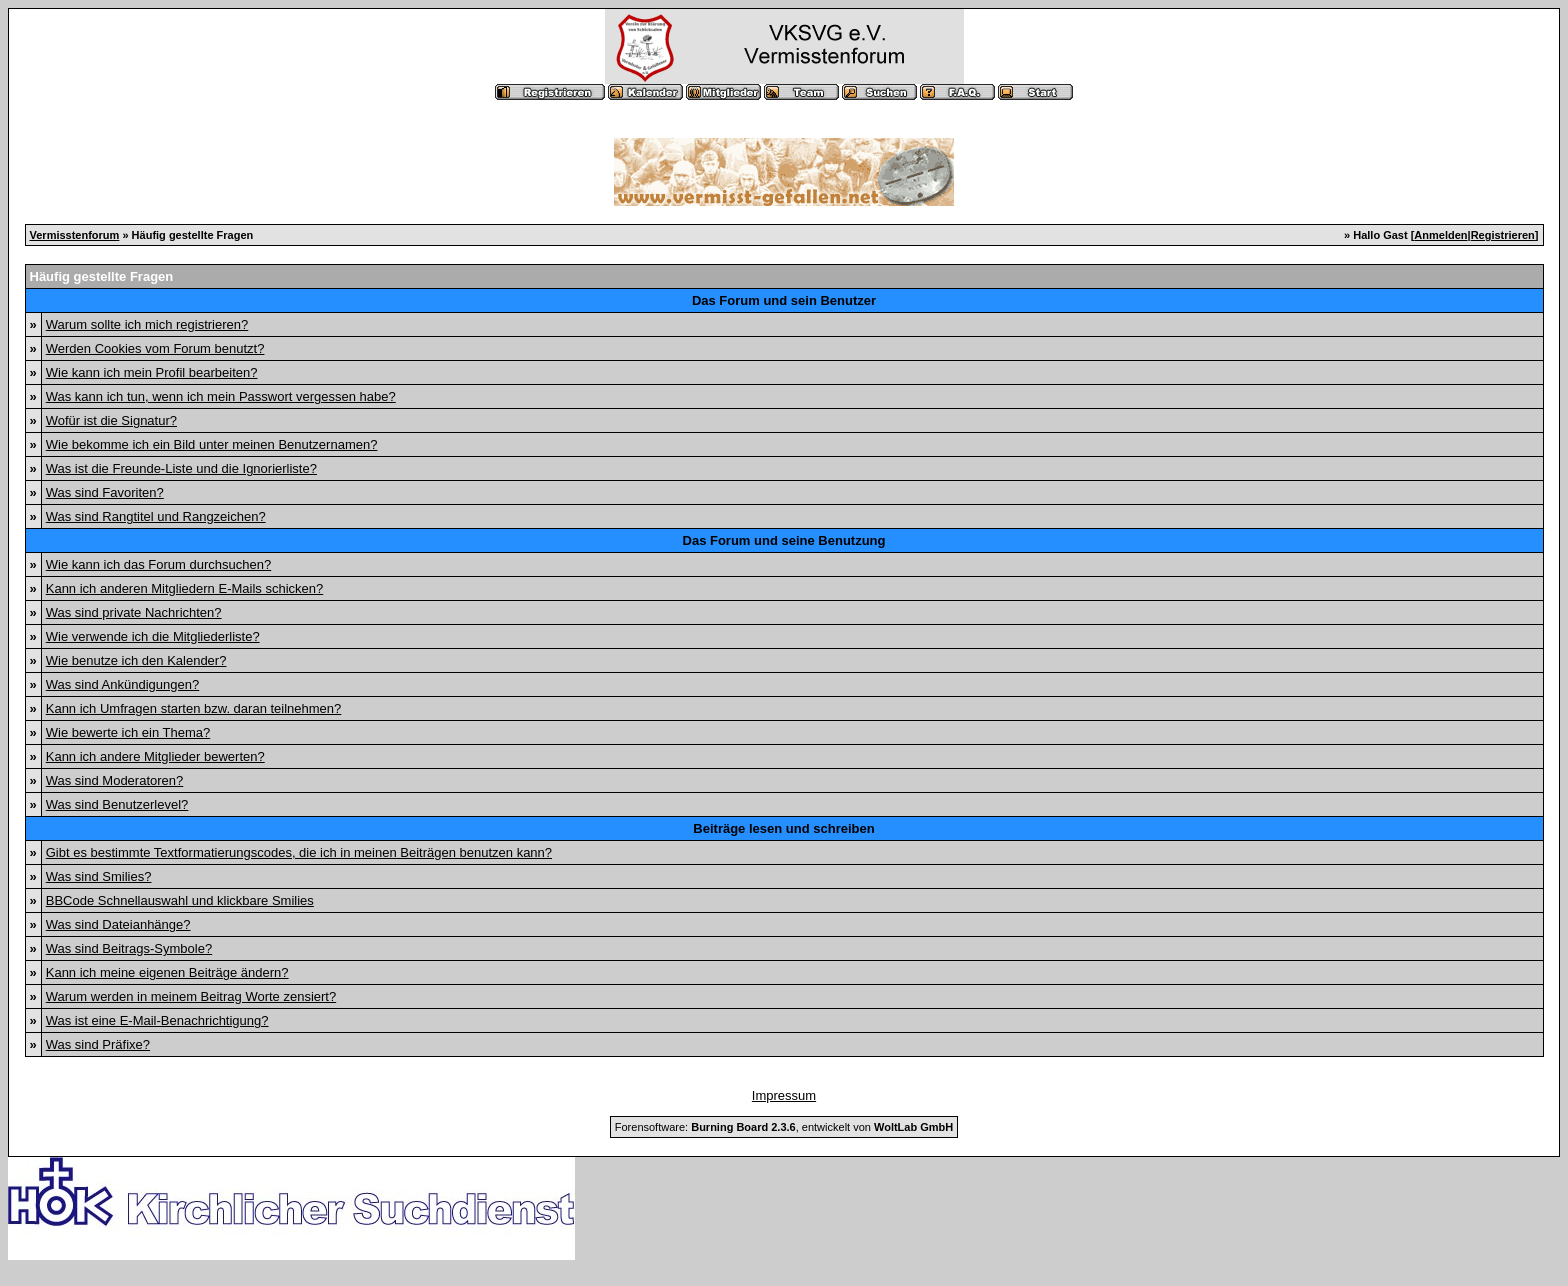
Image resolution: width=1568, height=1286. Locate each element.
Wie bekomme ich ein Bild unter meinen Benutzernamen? (212, 444)
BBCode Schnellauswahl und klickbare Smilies (180, 900)
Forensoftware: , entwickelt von (784, 1127)
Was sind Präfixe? (98, 1044)
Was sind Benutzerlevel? (117, 804)
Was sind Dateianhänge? (118, 924)
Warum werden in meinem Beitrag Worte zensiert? (191, 996)
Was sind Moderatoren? (115, 780)
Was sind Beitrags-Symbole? (129, 948)
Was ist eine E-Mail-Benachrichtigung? (157, 1020)
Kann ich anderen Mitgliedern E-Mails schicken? (184, 588)
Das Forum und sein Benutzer (784, 300)
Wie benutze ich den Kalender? (136, 660)
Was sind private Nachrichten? (134, 612)
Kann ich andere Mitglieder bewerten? (155, 756)
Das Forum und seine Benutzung (784, 540)
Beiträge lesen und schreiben (783, 828)
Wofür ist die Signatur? (111, 420)
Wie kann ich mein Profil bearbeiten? (152, 372)
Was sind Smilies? (99, 876)
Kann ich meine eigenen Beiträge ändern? (167, 972)
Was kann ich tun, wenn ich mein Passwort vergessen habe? (221, 396)
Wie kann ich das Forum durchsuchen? (158, 564)
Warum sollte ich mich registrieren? (147, 324)
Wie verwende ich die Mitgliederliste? (153, 636)
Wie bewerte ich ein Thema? (128, 732)
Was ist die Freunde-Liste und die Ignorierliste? (181, 468)
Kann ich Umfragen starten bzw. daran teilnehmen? (194, 708)
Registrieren (1503, 235)
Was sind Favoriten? (105, 492)
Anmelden (1440, 235)
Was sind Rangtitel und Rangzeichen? (156, 516)
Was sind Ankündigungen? (122, 684)
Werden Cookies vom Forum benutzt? (155, 348)
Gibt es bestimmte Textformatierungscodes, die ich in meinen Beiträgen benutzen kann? (299, 852)
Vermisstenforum (75, 235)
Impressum (784, 1095)
